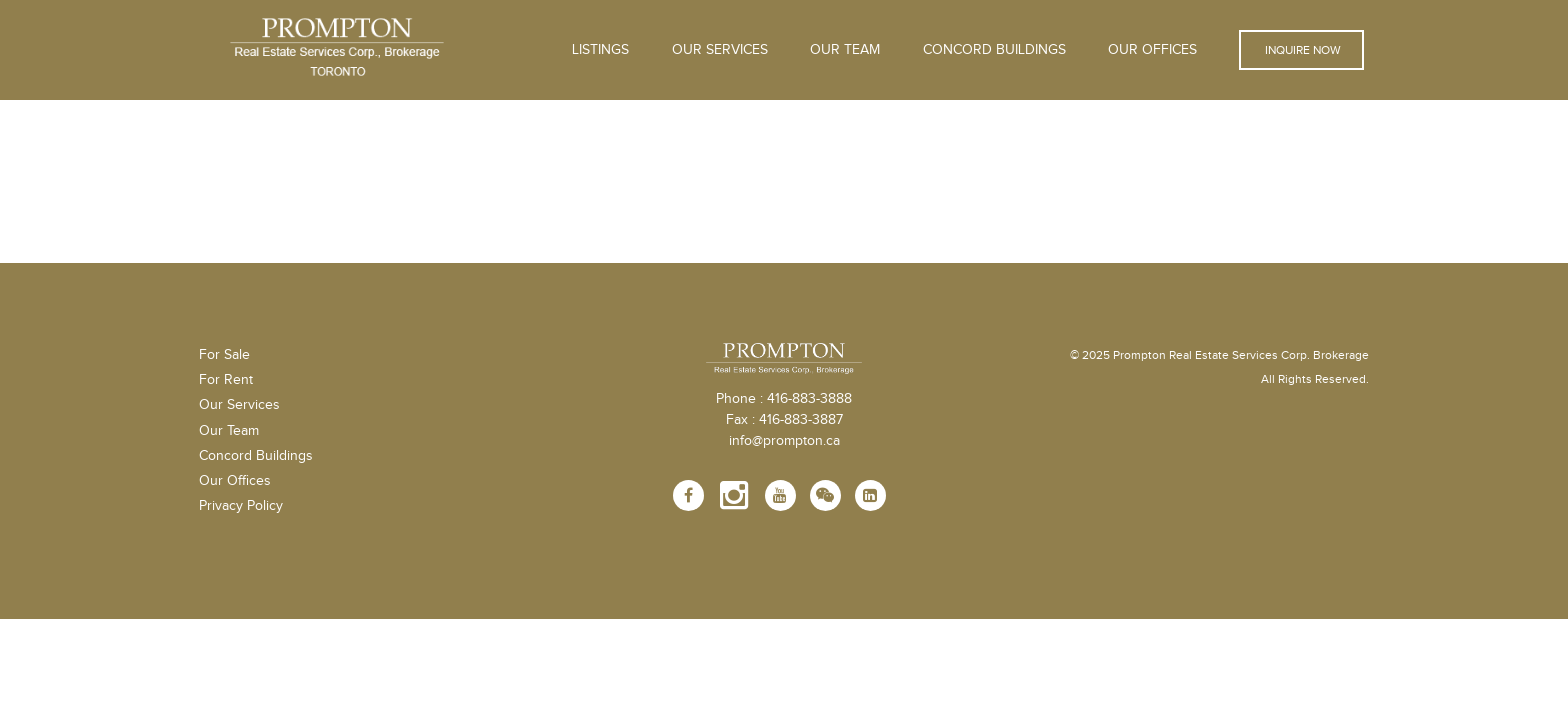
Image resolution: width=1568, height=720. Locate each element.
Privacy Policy (241, 506)
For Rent (226, 380)
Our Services (239, 405)
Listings (600, 50)
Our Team (845, 50)
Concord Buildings (994, 50)
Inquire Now (1301, 50)
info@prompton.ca (784, 441)
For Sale (224, 355)
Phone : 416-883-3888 (784, 399)
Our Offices (1152, 50)
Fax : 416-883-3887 (784, 420)
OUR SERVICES (720, 50)
